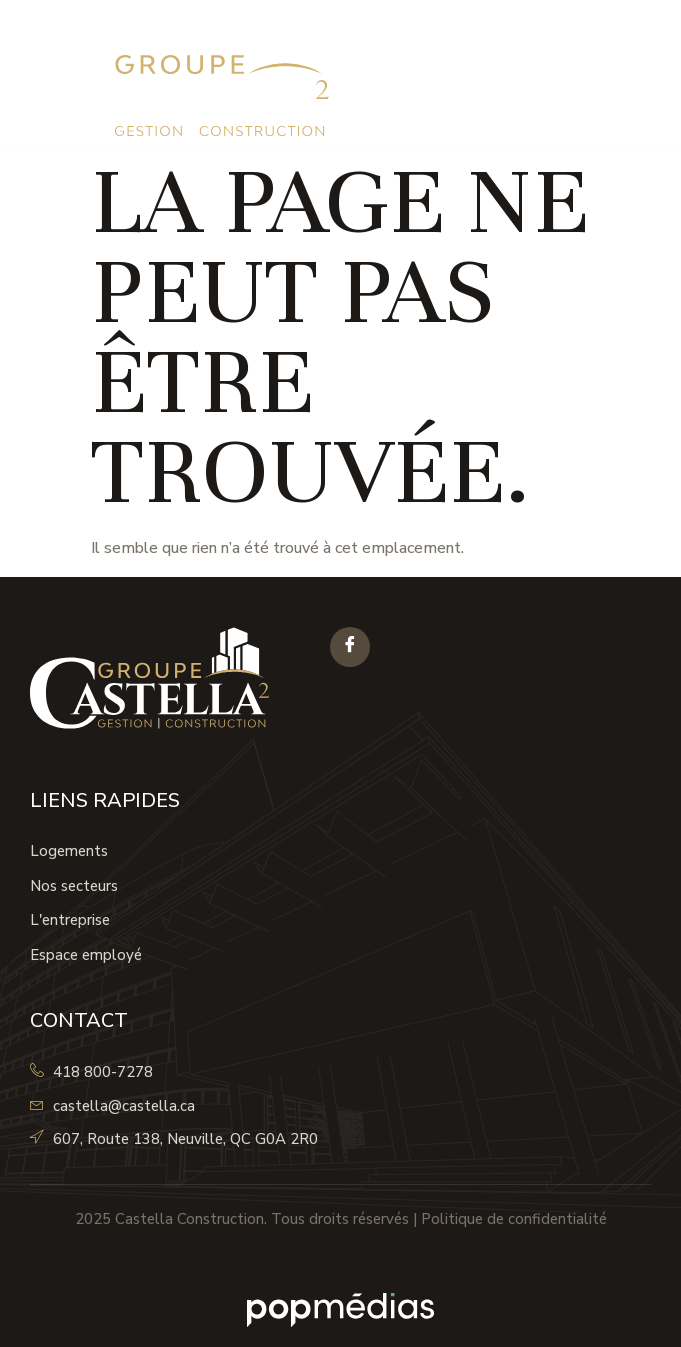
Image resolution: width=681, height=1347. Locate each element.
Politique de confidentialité (514, 1219)
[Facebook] (350, 647)
